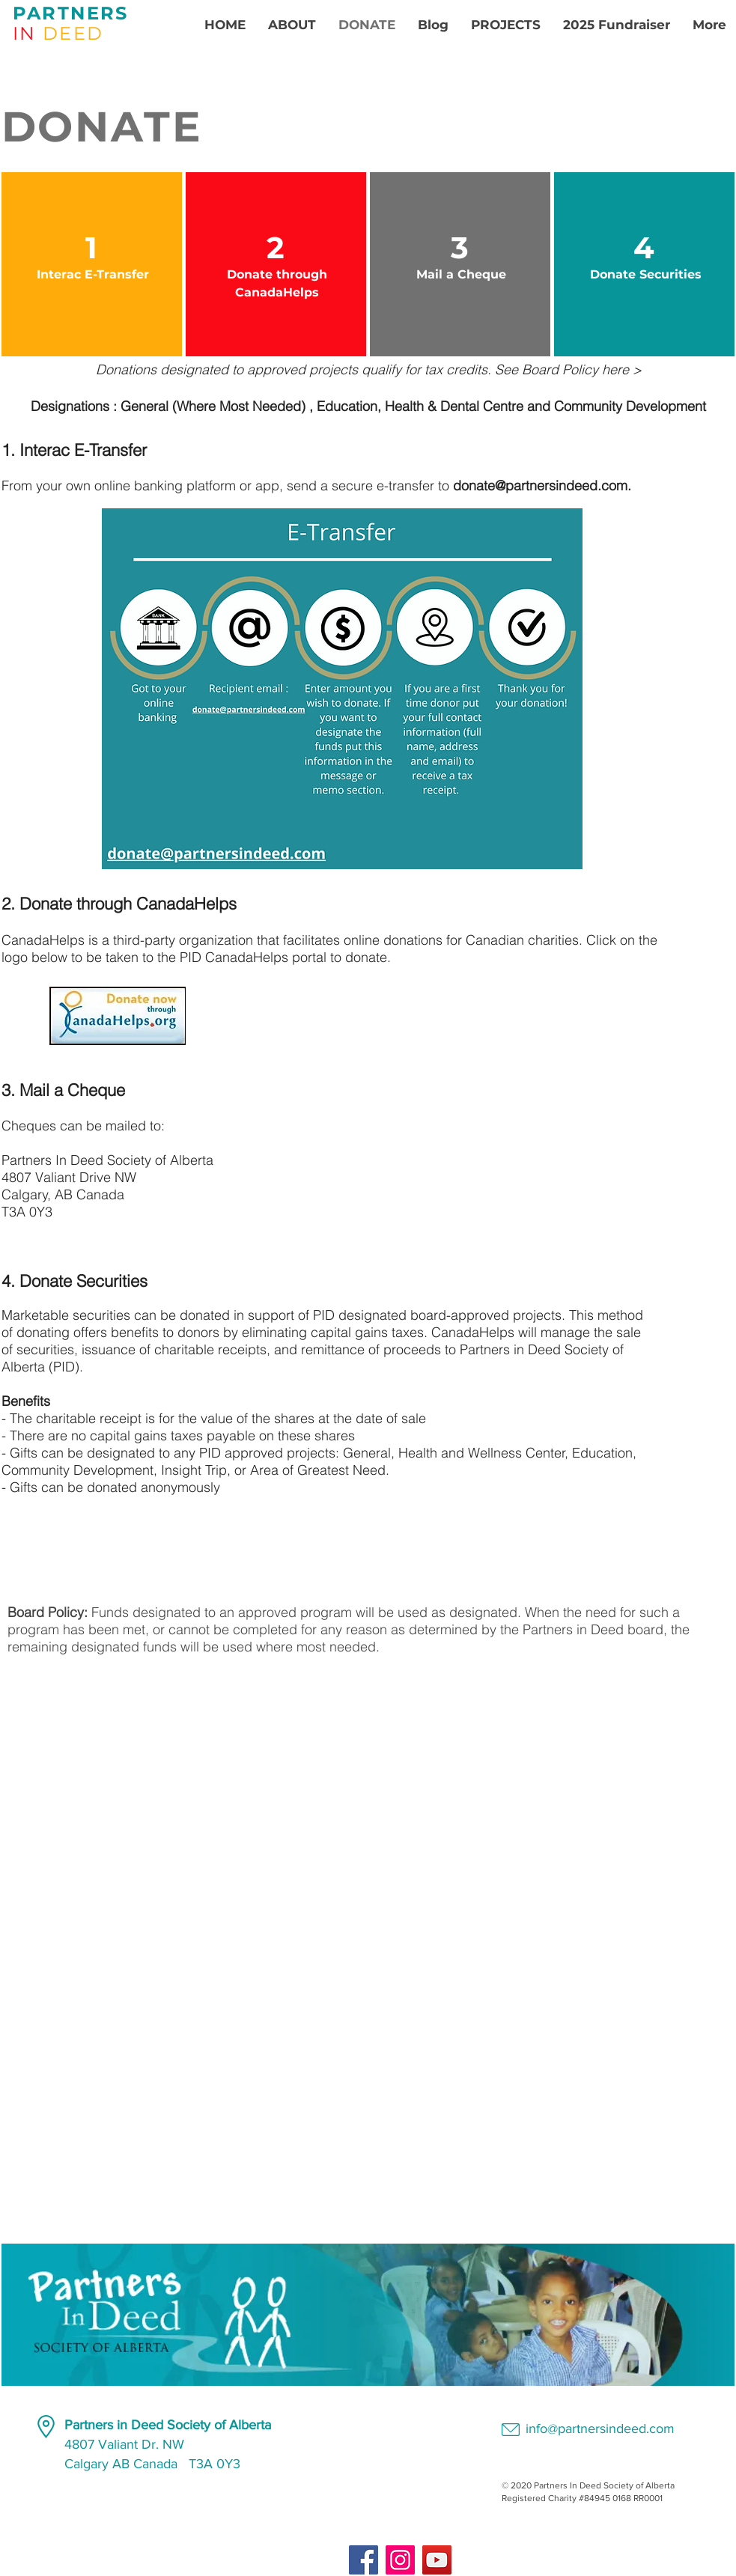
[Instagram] (400, 2560)
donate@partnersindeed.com (540, 485)
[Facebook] (363, 2560)
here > (622, 369)
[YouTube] (436, 2560)
